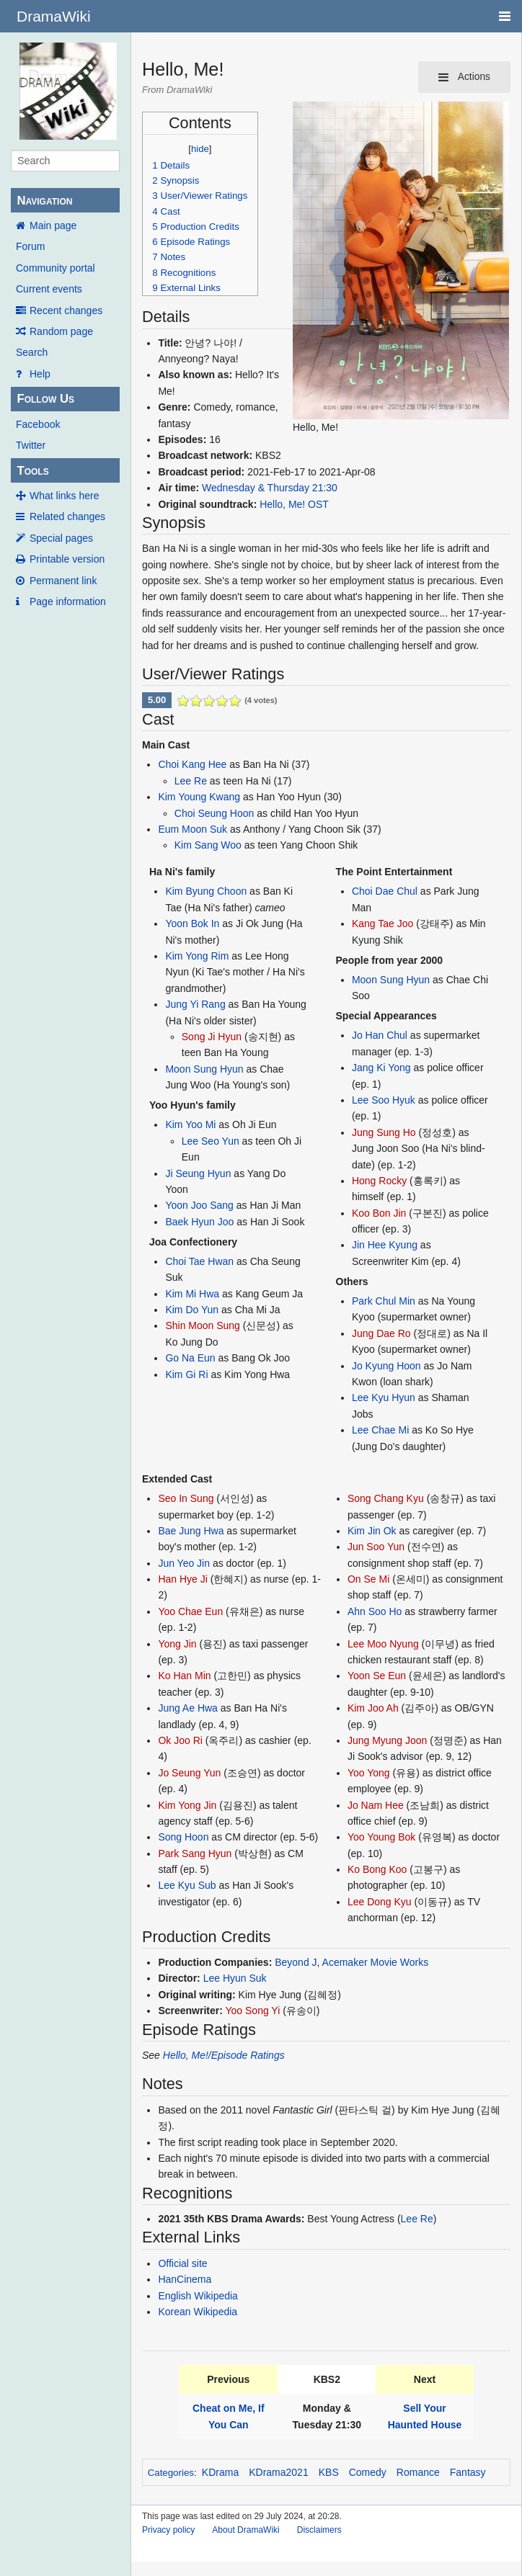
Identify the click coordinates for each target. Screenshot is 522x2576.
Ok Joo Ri (180, 1740)
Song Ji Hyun (212, 1036)
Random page (61, 331)
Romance (418, 2472)
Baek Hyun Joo (199, 1221)
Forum (30, 246)
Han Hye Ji (182, 1579)
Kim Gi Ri (186, 1374)
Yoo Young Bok (381, 1837)
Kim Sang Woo (208, 845)
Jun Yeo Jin (184, 1563)
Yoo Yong (369, 1773)
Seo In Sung (185, 1498)
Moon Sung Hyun (204, 1069)
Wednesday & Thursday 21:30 (269, 487)
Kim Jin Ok (372, 1531)
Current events (49, 289)
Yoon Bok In (192, 923)
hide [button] (200, 148)
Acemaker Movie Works (375, 1962)
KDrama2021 (279, 2472)
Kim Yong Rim (197, 956)
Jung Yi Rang (195, 1004)
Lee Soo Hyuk (383, 1100)
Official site (182, 2263)
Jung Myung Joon (388, 1740)
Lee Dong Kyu (380, 1902)
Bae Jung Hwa (191, 1531)
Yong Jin (177, 1644)
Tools (32, 471)
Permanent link (63, 580)
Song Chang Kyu (386, 1498)
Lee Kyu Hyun (383, 1397)
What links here (64, 495)
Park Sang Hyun (194, 1853)
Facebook (38, 424)
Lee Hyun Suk (235, 1978)
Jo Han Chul (379, 1035)
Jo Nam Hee (376, 1805)
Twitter (30, 445)
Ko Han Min (184, 1675)
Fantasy (468, 2472)
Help (40, 374)
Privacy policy (168, 2530)
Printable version (67, 559)
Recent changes (66, 310)
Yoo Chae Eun (190, 1611)
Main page (53, 225)
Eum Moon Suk (192, 829)
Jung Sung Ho (384, 1132)
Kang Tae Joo (382, 923)
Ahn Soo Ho (375, 1611)
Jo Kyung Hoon (386, 1366)
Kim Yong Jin (187, 1805)
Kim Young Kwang (199, 796)
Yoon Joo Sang (199, 1205)
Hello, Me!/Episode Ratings (224, 2055)
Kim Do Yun (191, 1309)
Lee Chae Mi (380, 1430)
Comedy (367, 2472)
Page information (68, 601)
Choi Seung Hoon (214, 813)
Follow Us (45, 399)
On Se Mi (368, 1579)
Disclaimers (319, 2530)
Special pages (61, 538)
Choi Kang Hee (192, 764)
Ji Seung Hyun (198, 1173)
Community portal (55, 268)
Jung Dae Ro (381, 1333)
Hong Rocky (379, 1180)
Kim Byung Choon (206, 891)
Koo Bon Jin (379, 1213)
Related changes (67, 516)
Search (32, 352)
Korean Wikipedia (197, 2311)
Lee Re (190, 781)
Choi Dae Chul (384, 891)
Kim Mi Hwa (192, 1294)
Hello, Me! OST (294, 504)
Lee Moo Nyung (383, 1644)
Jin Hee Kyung (384, 1245)
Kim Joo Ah (373, 1708)
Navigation (44, 200)
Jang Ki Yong (381, 1067)
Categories (171, 2472)
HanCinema (184, 2279)
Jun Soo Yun (376, 1546)
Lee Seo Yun (210, 1141)
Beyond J (296, 1962)
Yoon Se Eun (377, 1675)
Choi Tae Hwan (199, 1261)
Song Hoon (183, 1837)
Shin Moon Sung (202, 1325)
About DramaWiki (245, 2530)
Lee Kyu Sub (187, 1885)
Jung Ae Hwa (188, 1708)
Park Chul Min (383, 1301)
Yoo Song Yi (253, 2010)
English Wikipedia (198, 2296)
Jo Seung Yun (189, 1773)
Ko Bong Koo (377, 1869)
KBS (329, 2472)
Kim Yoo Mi (190, 1124)
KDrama (220, 2472)
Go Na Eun (190, 1358)
